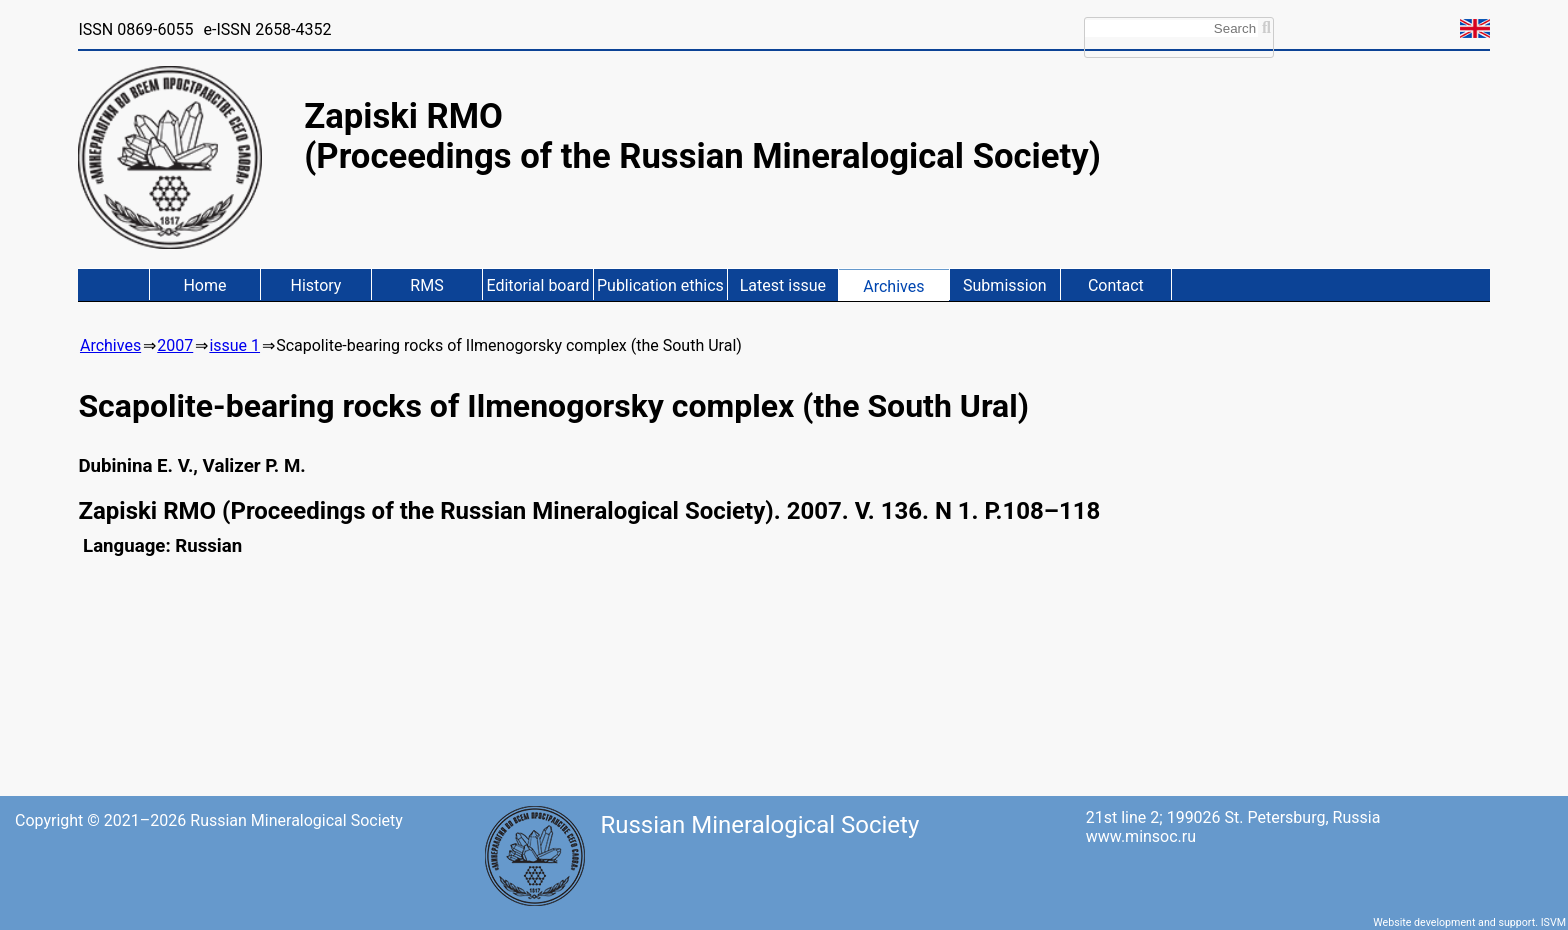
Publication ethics (660, 285)
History (316, 285)
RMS (426, 285)
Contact (1116, 285)
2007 (175, 345)
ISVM (1553, 922)
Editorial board (537, 285)
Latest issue (783, 285)
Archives (893, 286)
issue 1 (234, 345)
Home (204, 285)
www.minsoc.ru (1141, 836)
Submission (1005, 285)
